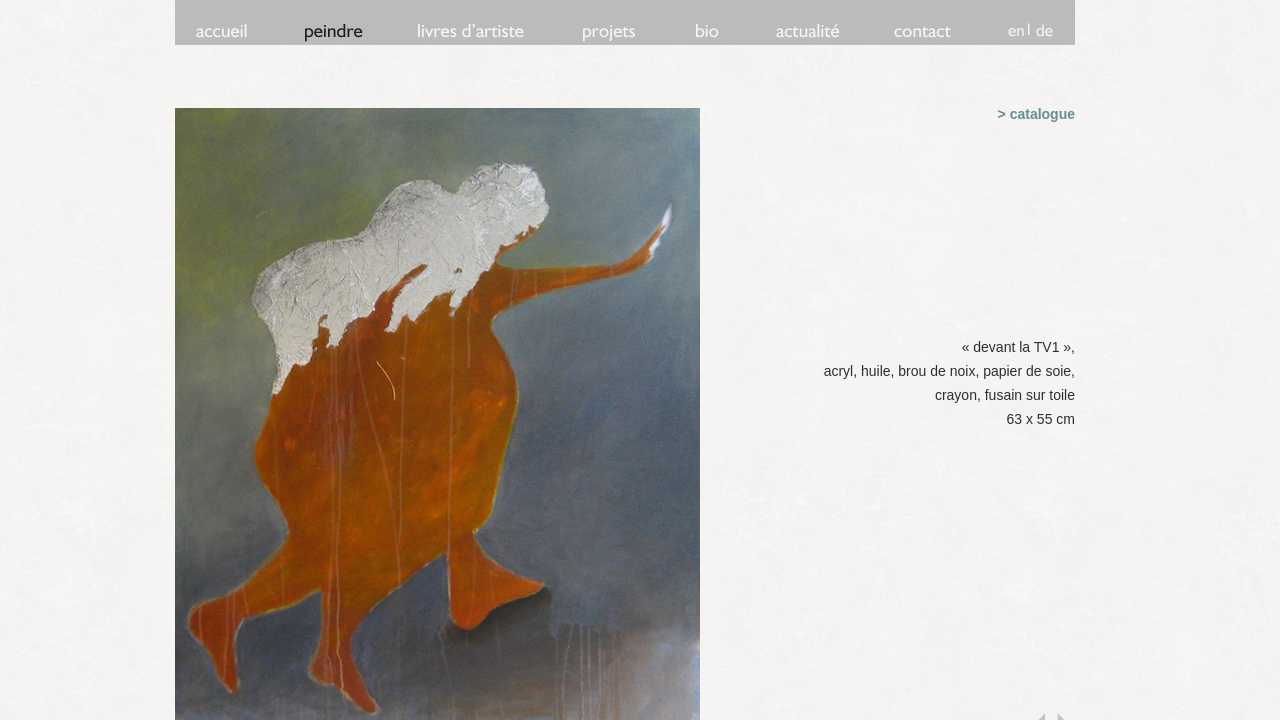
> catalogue (1036, 114)
